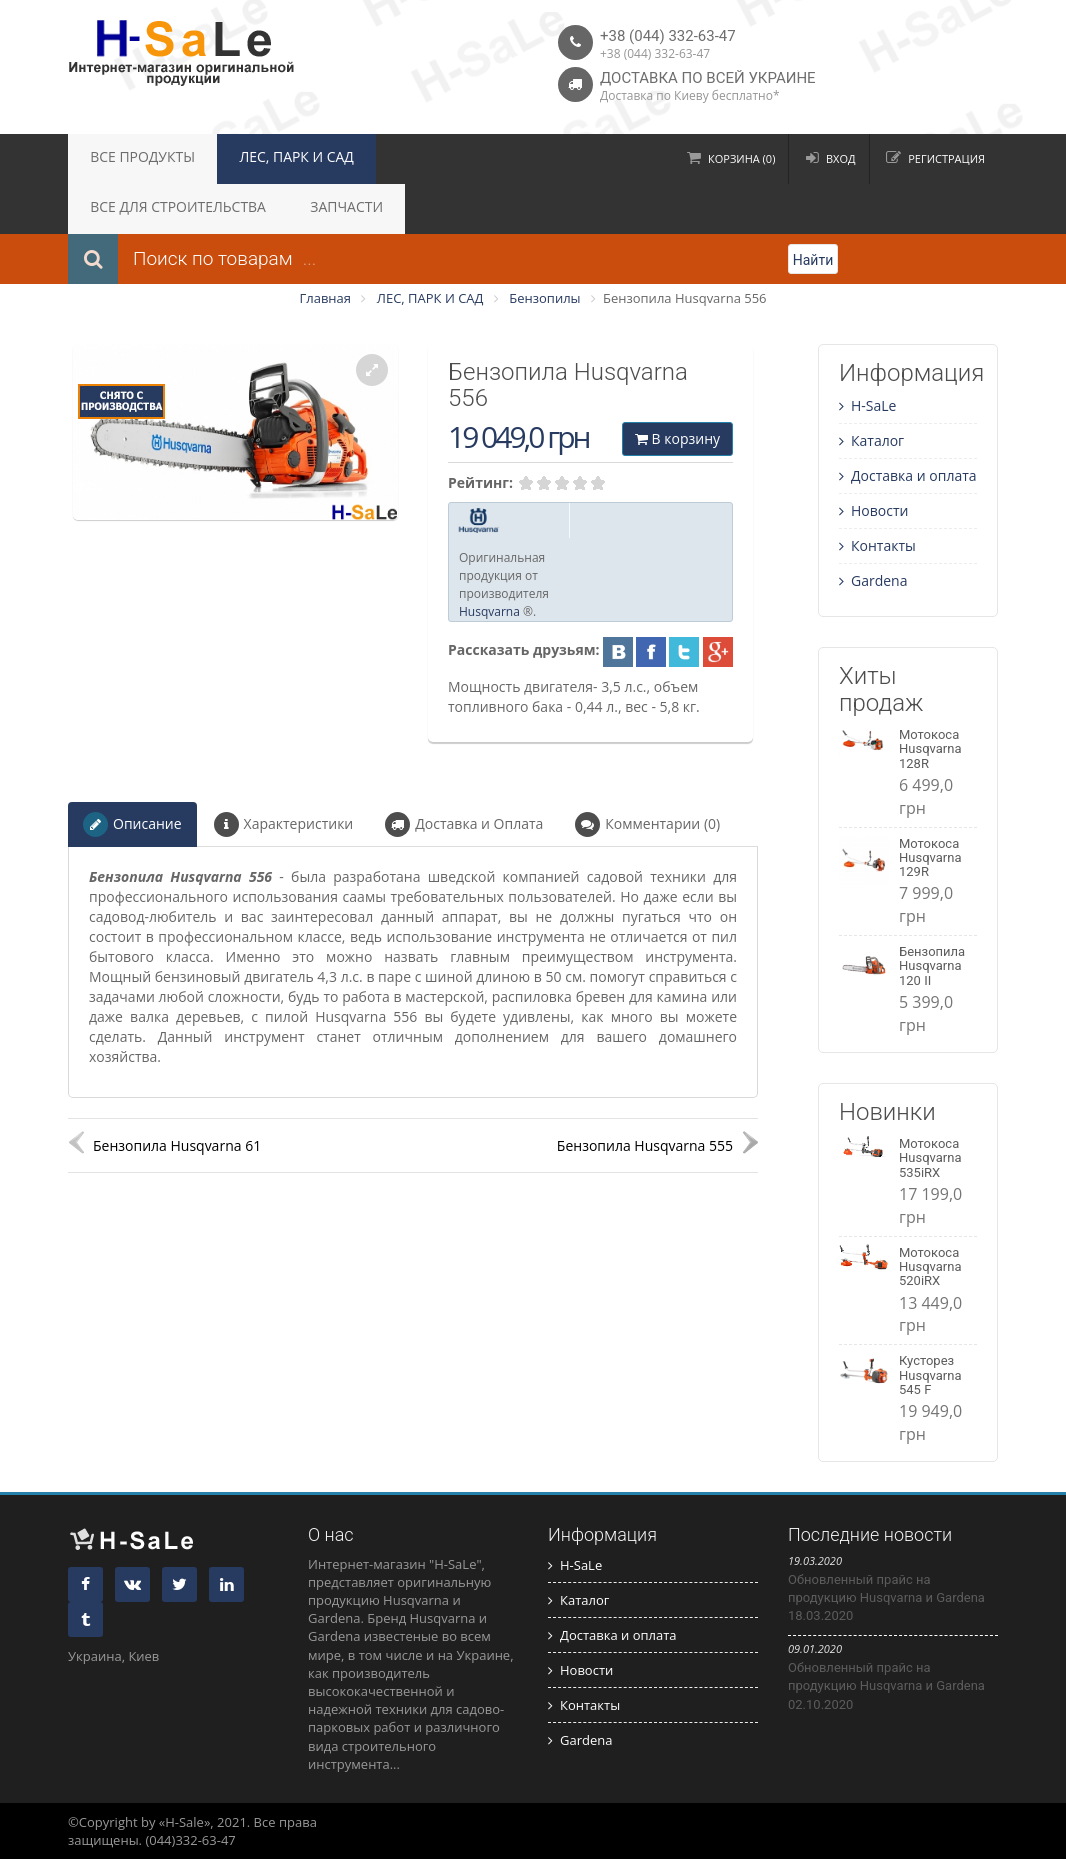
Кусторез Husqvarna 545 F (930, 1375)
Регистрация (946, 158)
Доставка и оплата (908, 475)
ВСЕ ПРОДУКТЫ (132, 159)
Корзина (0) (741, 158)
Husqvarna (489, 611)
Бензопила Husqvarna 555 (645, 1145)
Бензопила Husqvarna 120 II (932, 966)
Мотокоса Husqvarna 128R (930, 749)
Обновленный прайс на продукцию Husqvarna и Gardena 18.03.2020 (886, 1597)
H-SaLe (867, 405)
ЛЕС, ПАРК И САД (264, 159)
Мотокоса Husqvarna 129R (930, 858)
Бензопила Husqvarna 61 (177, 1145)
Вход (841, 158)
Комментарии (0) (647, 824)
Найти (813, 260)
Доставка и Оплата (464, 824)
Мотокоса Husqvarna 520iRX (930, 1267)
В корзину (677, 438)
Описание (132, 824)
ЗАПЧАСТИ (117, 209)
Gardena (873, 580)
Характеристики (284, 824)
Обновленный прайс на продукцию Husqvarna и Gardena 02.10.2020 (886, 1685)
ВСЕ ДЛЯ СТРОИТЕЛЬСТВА (429, 159)
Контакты (877, 545)
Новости (873, 510)
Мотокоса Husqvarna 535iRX (930, 1158)
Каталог (871, 440)
